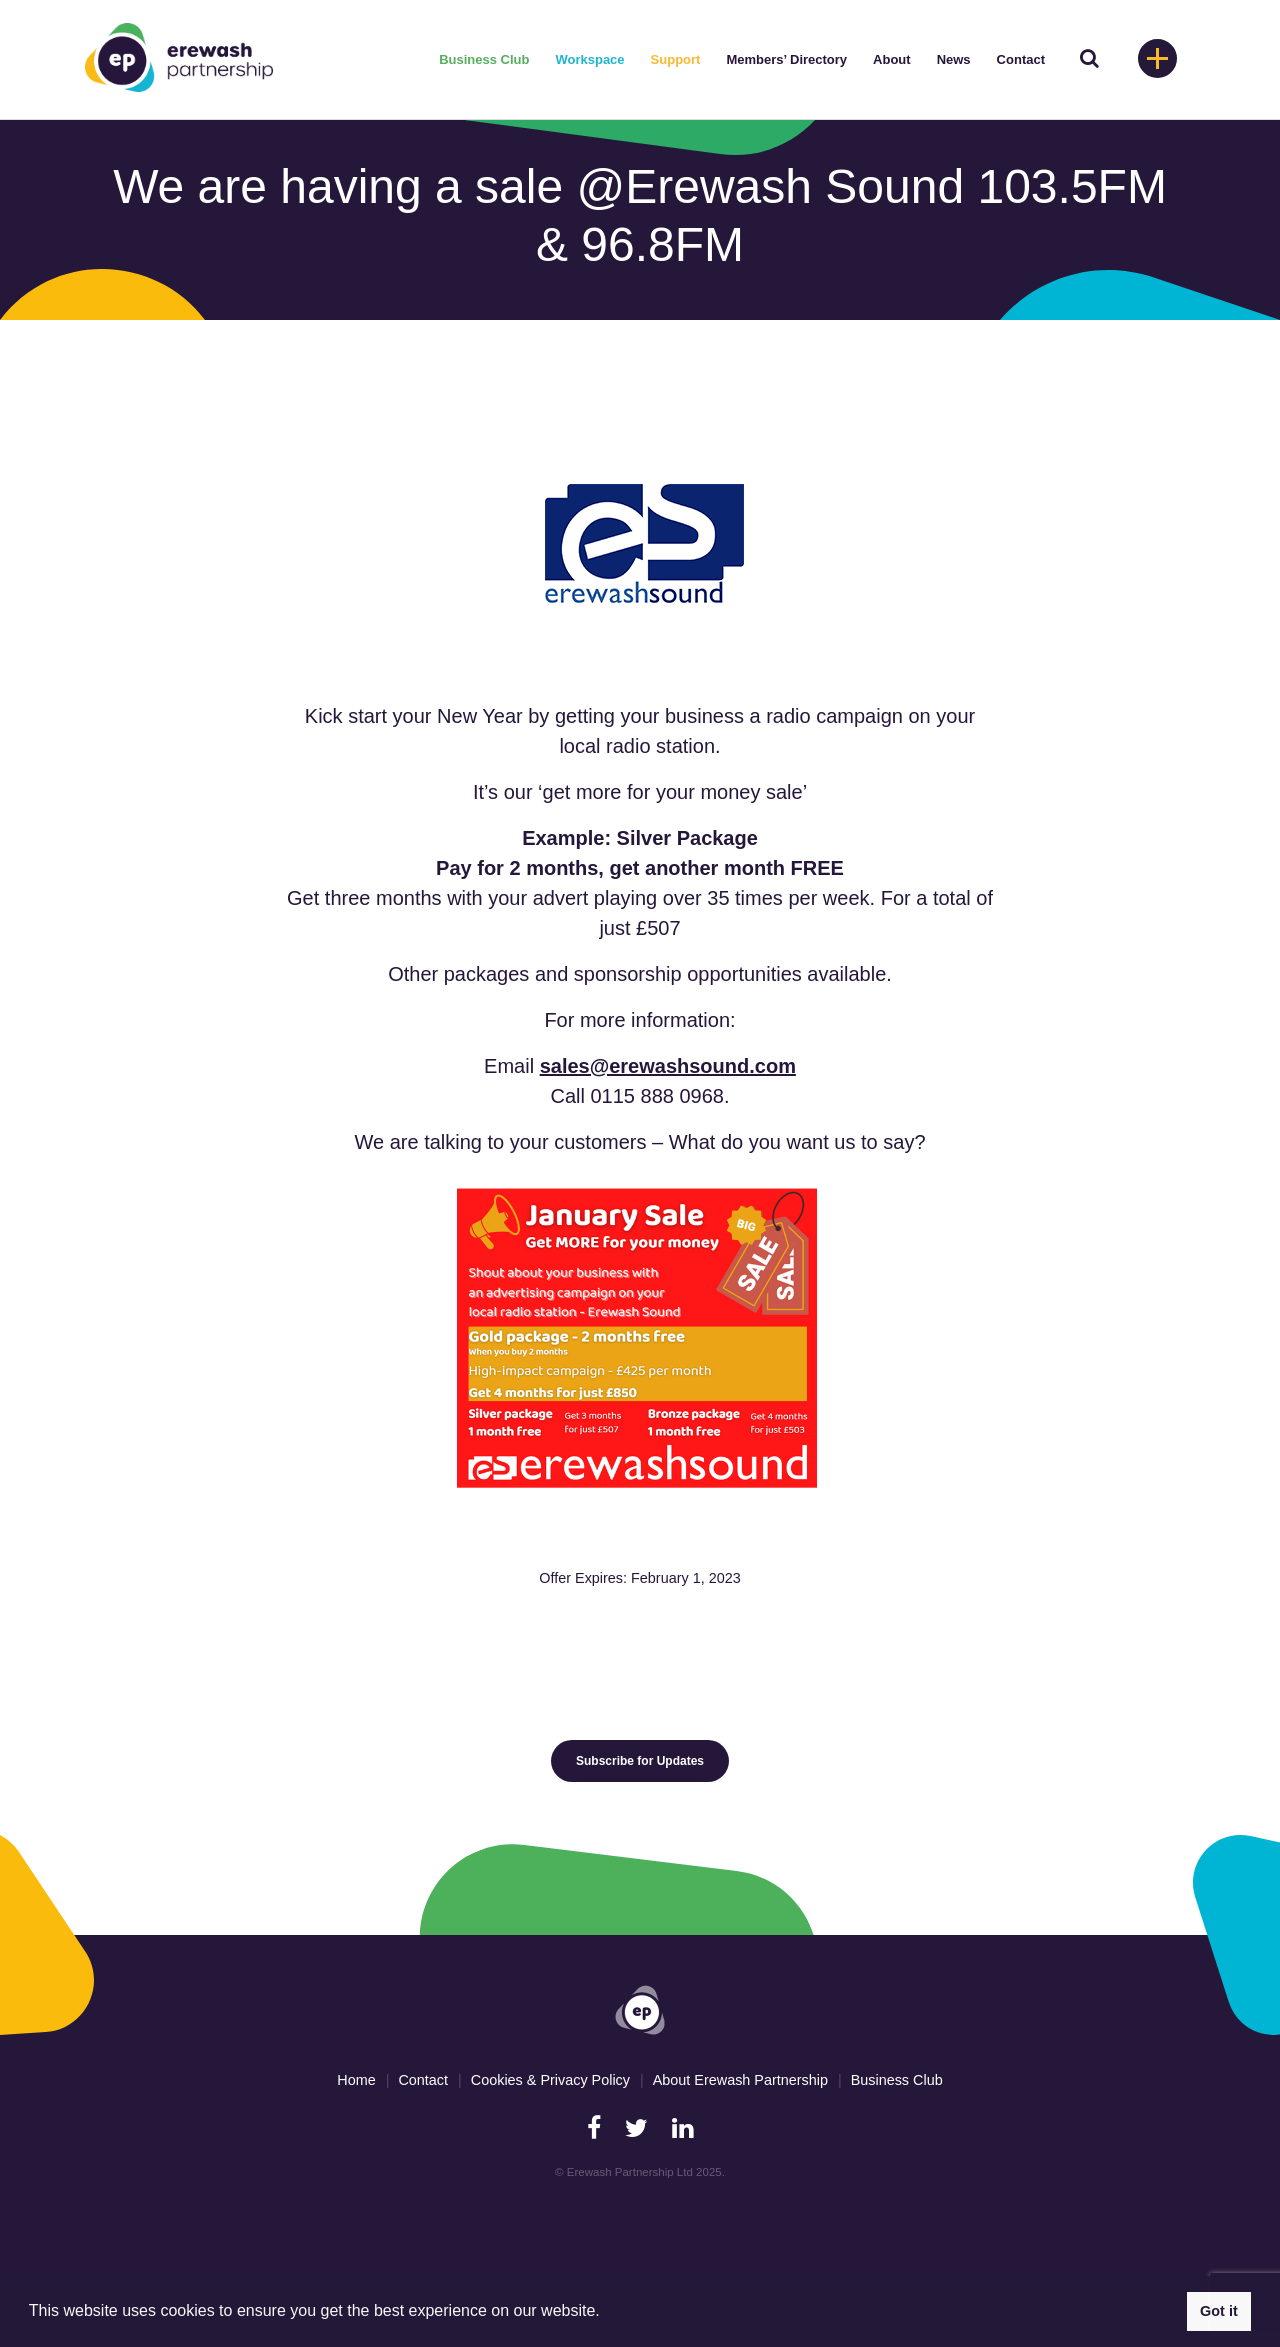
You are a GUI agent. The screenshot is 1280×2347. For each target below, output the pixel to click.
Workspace (589, 59)
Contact (1021, 59)
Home (356, 2080)
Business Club (484, 59)
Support (676, 59)
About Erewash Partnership (740, 2080)
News (954, 59)
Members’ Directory (786, 59)
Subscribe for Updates (640, 1761)
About (892, 59)
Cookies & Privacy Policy (550, 2080)
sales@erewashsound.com (668, 1066)
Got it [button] (1219, 2311)
